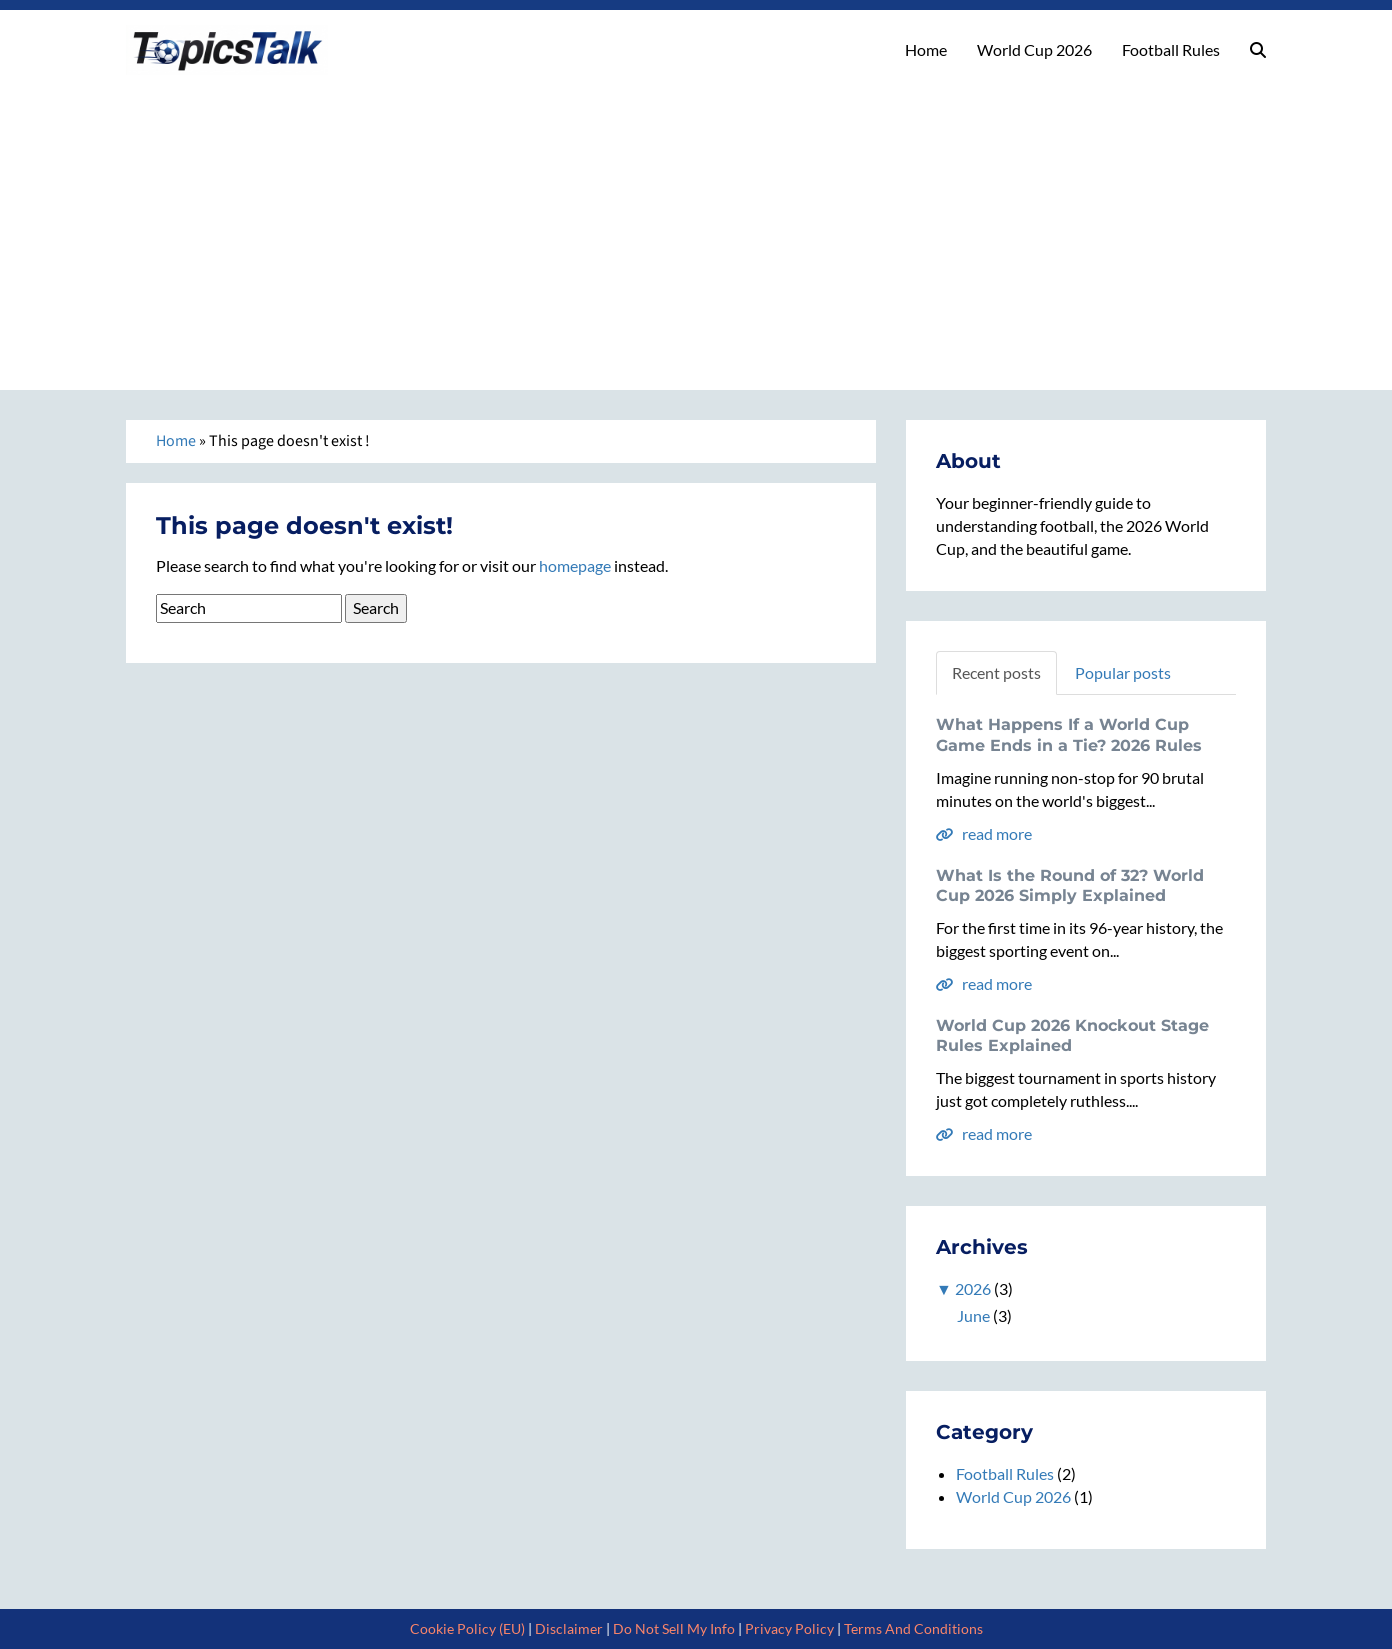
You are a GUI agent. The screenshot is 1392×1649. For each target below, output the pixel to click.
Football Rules (1171, 49)
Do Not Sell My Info (674, 1628)
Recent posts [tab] (996, 672)
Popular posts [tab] (1123, 672)
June (973, 1315)
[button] (1258, 50)
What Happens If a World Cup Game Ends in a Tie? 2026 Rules (1069, 735)
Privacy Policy (789, 1628)
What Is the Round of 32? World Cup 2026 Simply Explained (1070, 886)
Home (926, 49)
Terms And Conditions (913, 1628)
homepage (575, 565)
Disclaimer (569, 1628)
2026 (973, 1288)
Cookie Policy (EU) (467, 1628)
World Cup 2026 (1034, 49)
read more (984, 833)
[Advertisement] (696, 225)
